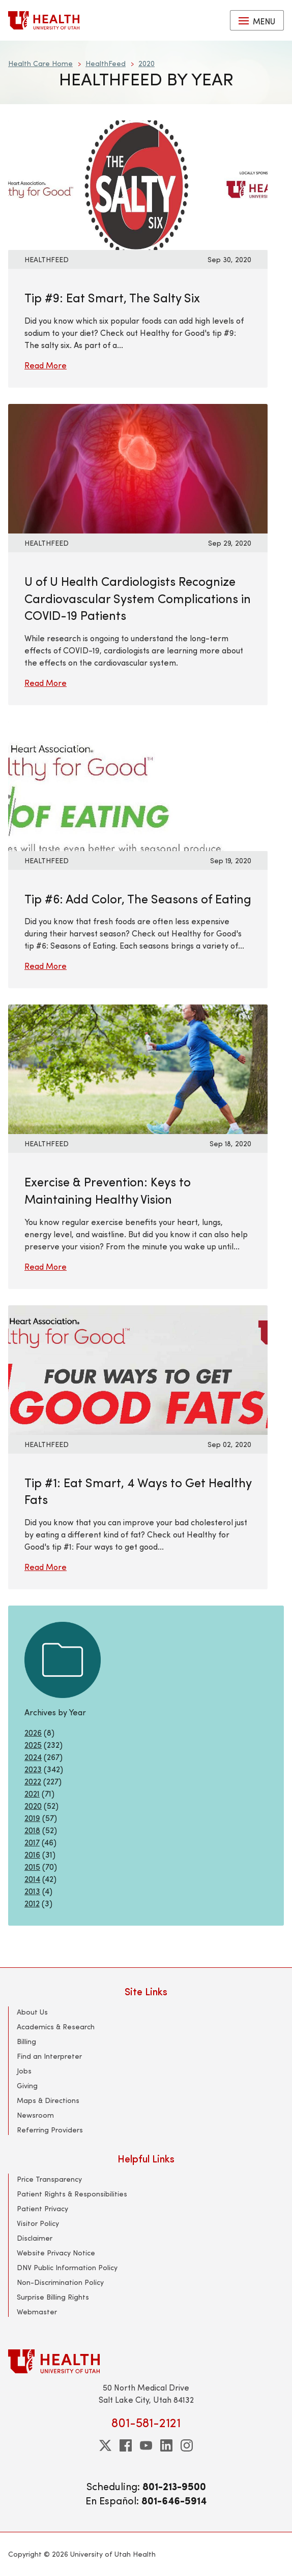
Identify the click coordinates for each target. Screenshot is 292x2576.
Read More (45, 365)
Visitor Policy (38, 2223)
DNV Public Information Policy (67, 2267)
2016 (32, 1854)
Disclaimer (34, 2238)
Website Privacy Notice (56, 2252)
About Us (32, 2012)
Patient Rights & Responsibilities (72, 2193)
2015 (32, 1866)
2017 (32, 1842)
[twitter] (105, 2445)
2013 (32, 1891)
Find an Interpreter (49, 2056)
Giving (27, 2085)
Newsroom (35, 2115)
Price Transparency (49, 2179)
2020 (146, 63)
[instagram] (187, 2445)
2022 (32, 1781)
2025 (33, 1744)
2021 (32, 1793)
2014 (32, 1878)
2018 (32, 1830)
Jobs (24, 2071)
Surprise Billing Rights (53, 2297)
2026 (33, 1732)
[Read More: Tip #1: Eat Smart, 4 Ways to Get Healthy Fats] (138, 1368)
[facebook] (126, 2445)
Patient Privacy (42, 2208)
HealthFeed (105, 63)
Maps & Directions (48, 2100)
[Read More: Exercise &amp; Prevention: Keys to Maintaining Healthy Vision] (138, 1068)
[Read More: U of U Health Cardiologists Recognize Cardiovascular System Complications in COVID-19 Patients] (138, 467)
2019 (32, 1817)
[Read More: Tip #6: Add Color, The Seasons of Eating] (138, 784)
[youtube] (146, 2445)
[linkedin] (166, 2445)
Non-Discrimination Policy (60, 2282)
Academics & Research (56, 2026)
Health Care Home (40, 63)
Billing (26, 2041)
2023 (33, 1769)
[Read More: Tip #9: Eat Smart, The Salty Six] (138, 184)
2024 (33, 1756)
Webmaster (37, 2311)
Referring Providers (50, 2129)
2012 (32, 1903)
